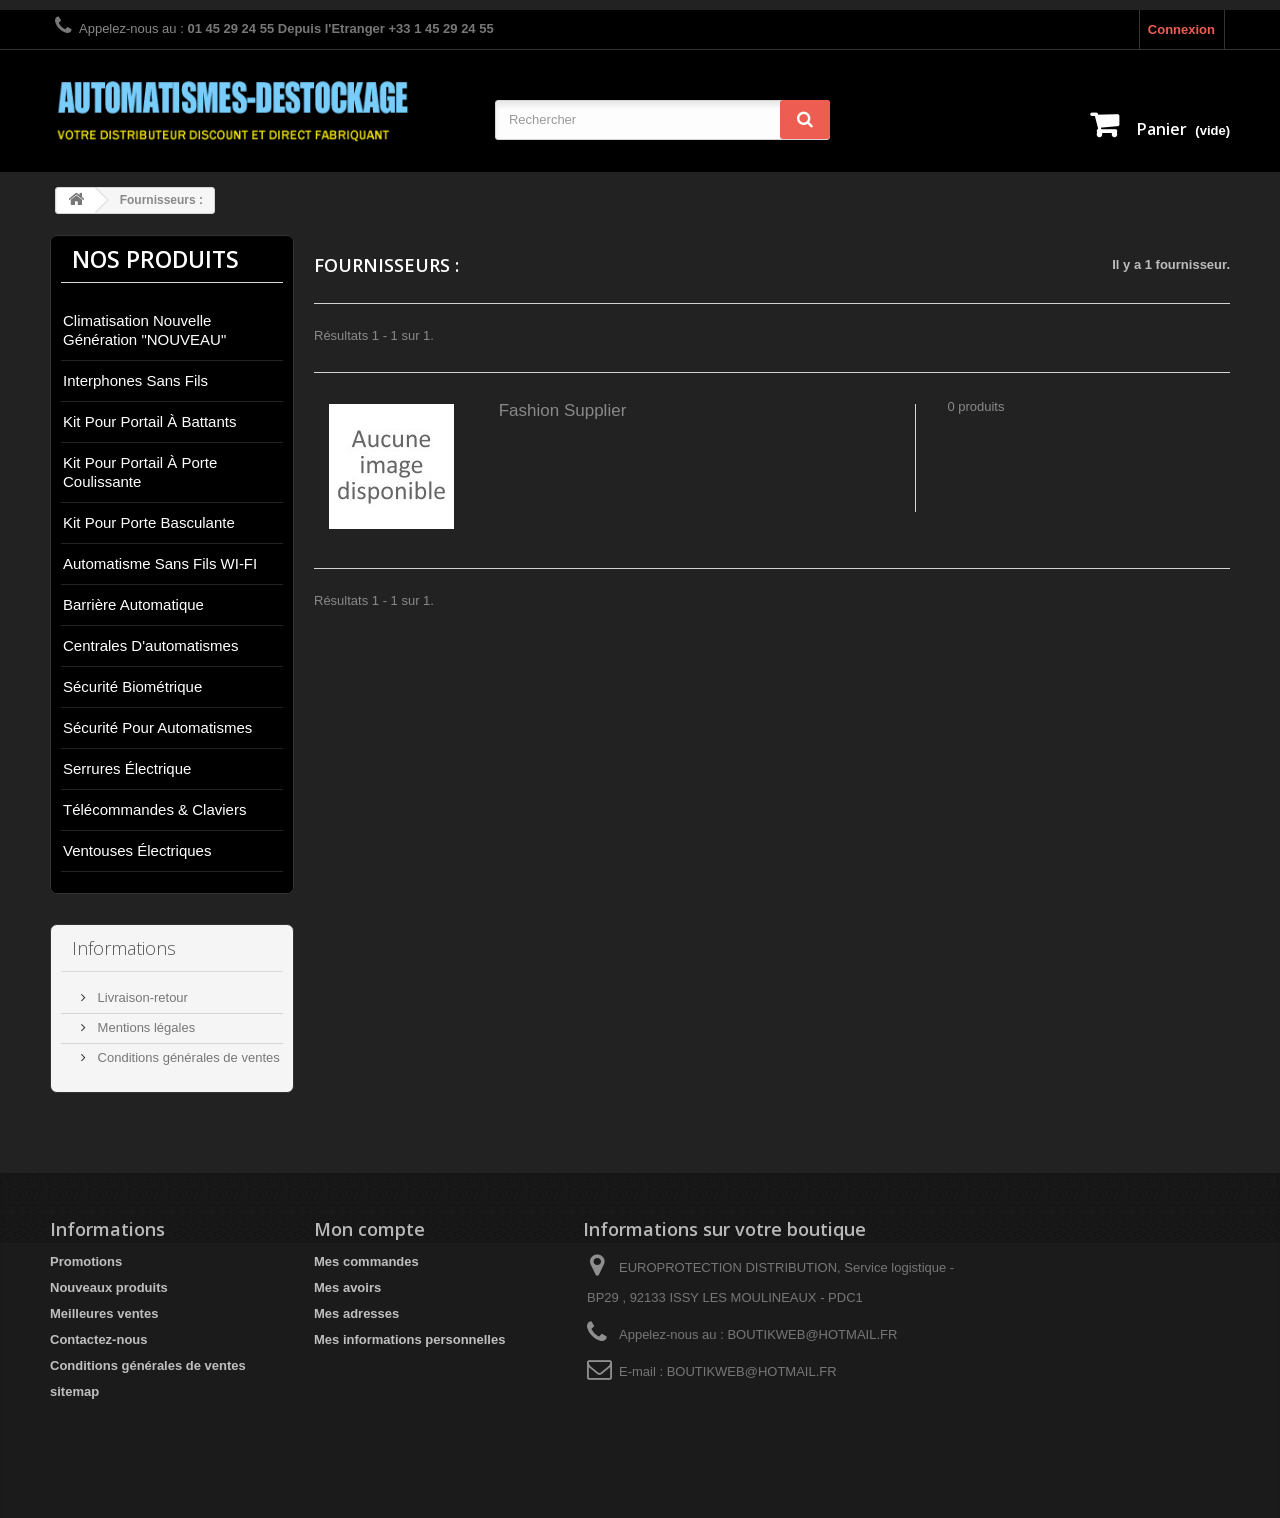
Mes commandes (366, 1261)
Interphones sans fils (135, 380)
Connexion (1181, 29)
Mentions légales (144, 1027)
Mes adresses (356, 1313)
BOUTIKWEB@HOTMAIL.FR (752, 1371)
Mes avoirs (347, 1287)
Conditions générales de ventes (187, 1057)
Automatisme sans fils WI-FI (160, 563)
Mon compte (369, 1229)
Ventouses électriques (137, 850)
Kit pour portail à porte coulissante (140, 472)
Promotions (86, 1261)
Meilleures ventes (104, 1313)
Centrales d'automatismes (150, 645)
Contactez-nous (99, 1339)
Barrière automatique (133, 604)
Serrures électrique (127, 768)
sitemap (74, 1391)
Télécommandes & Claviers (154, 809)
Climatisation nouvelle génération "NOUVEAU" (144, 330)
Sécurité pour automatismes (157, 727)
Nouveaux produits (109, 1287)
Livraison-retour (141, 997)
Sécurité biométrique (132, 686)
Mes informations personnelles (409, 1339)
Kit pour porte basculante (149, 522)
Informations (124, 948)
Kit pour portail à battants (149, 421)
